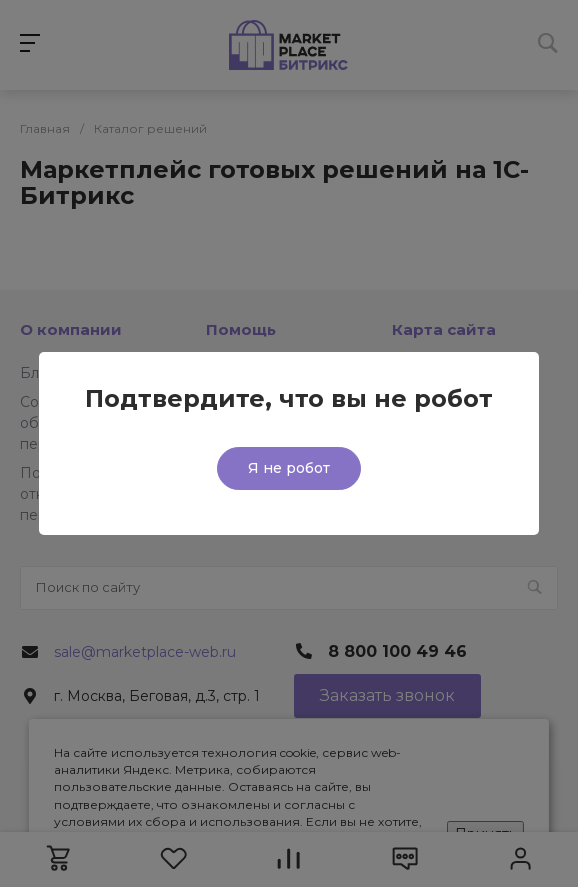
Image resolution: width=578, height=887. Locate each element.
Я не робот (289, 468)
